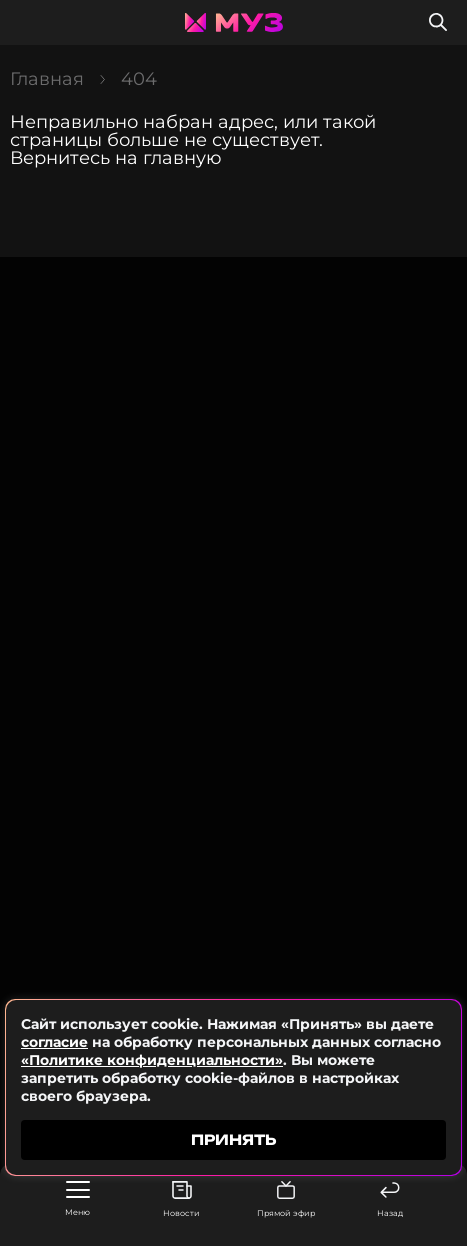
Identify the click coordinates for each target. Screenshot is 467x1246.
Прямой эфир (286, 1199)
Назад (390, 1199)
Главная (47, 79)
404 (139, 79)
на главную (168, 158)
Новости (181, 1199)
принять (233, 1139)
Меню (77, 1199)
